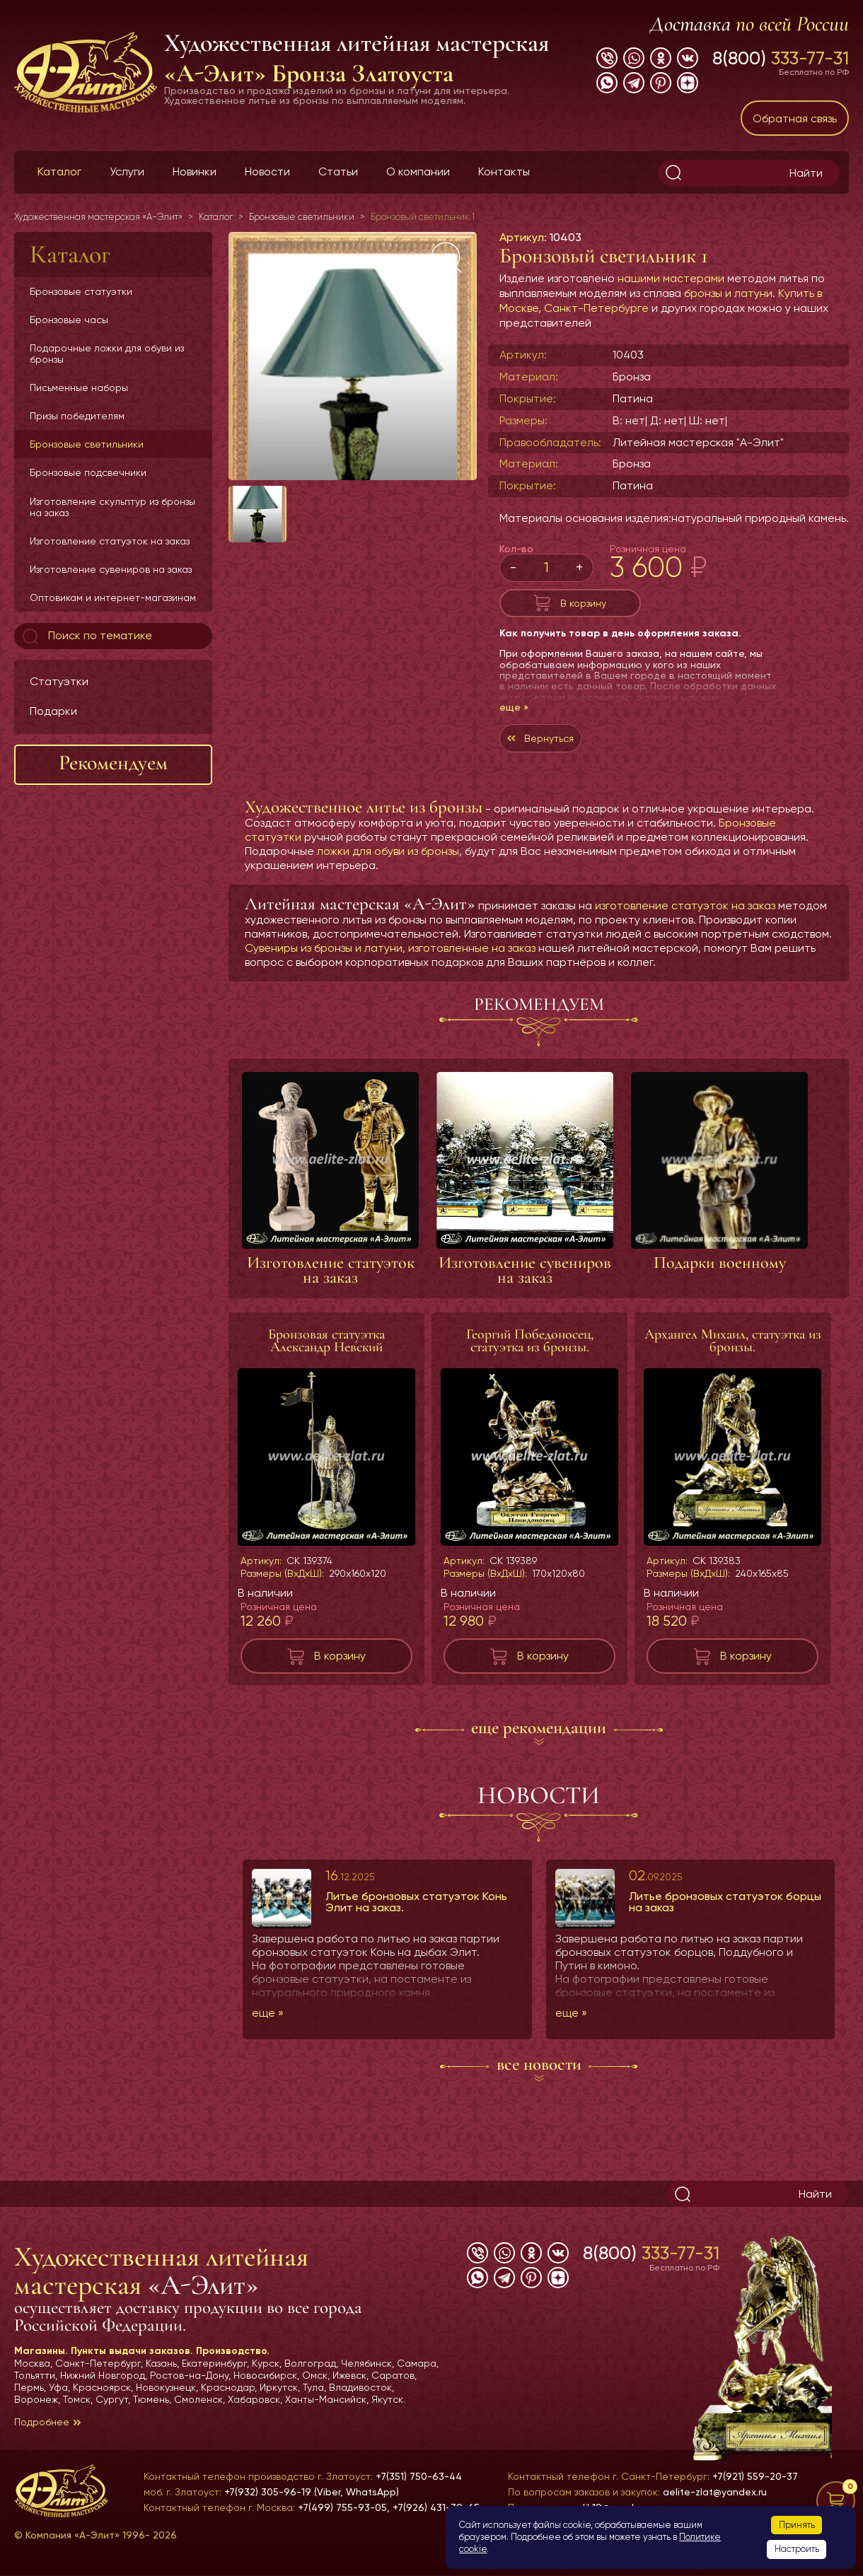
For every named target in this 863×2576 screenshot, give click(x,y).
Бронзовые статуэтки (81, 291)
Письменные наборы (79, 387)
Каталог (59, 171)
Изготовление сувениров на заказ (111, 569)
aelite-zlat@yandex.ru (715, 2492)
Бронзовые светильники (87, 444)
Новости (267, 171)
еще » (513, 714)
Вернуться (556, 748)
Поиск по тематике (86, 636)
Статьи (338, 171)
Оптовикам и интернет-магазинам (113, 597)
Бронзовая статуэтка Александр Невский (326, 1355)
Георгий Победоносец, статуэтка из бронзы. (529, 1355)
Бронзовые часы (69, 319)
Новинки (194, 171)
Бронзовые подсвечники (88, 472)
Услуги (127, 171)
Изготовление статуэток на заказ (110, 541)
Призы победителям (77, 415)
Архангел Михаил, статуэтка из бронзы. (732, 1355)
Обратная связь (795, 118)
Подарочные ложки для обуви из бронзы (107, 353)
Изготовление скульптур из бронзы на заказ (112, 507)
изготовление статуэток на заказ (685, 919)
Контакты (504, 171)
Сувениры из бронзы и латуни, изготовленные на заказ (390, 962)
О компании (418, 171)
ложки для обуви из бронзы (388, 865)
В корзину (583, 606)
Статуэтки (59, 681)
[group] (352, 356)
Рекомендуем (113, 763)
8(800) (780, 58)
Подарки (53, 711)
